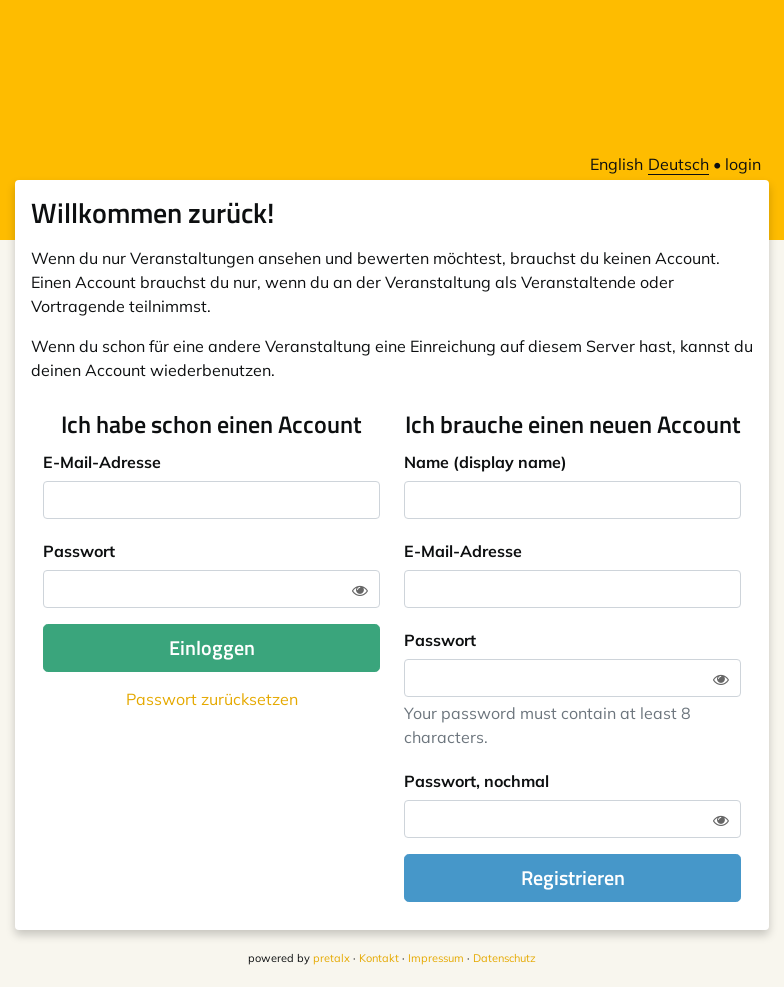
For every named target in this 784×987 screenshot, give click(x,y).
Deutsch (678, 164)
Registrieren (573, 877)
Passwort (79, 551)
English (616, 164)
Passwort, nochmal (476, 781)
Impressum (436, 958)
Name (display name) (485, 462)
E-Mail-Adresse (102, 462)
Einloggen (212, 647)
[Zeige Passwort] (360, 590)
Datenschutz (504, 958)
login (743, 164)
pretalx (331, 958)
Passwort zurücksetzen (212, 699)
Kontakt (379, 958)
